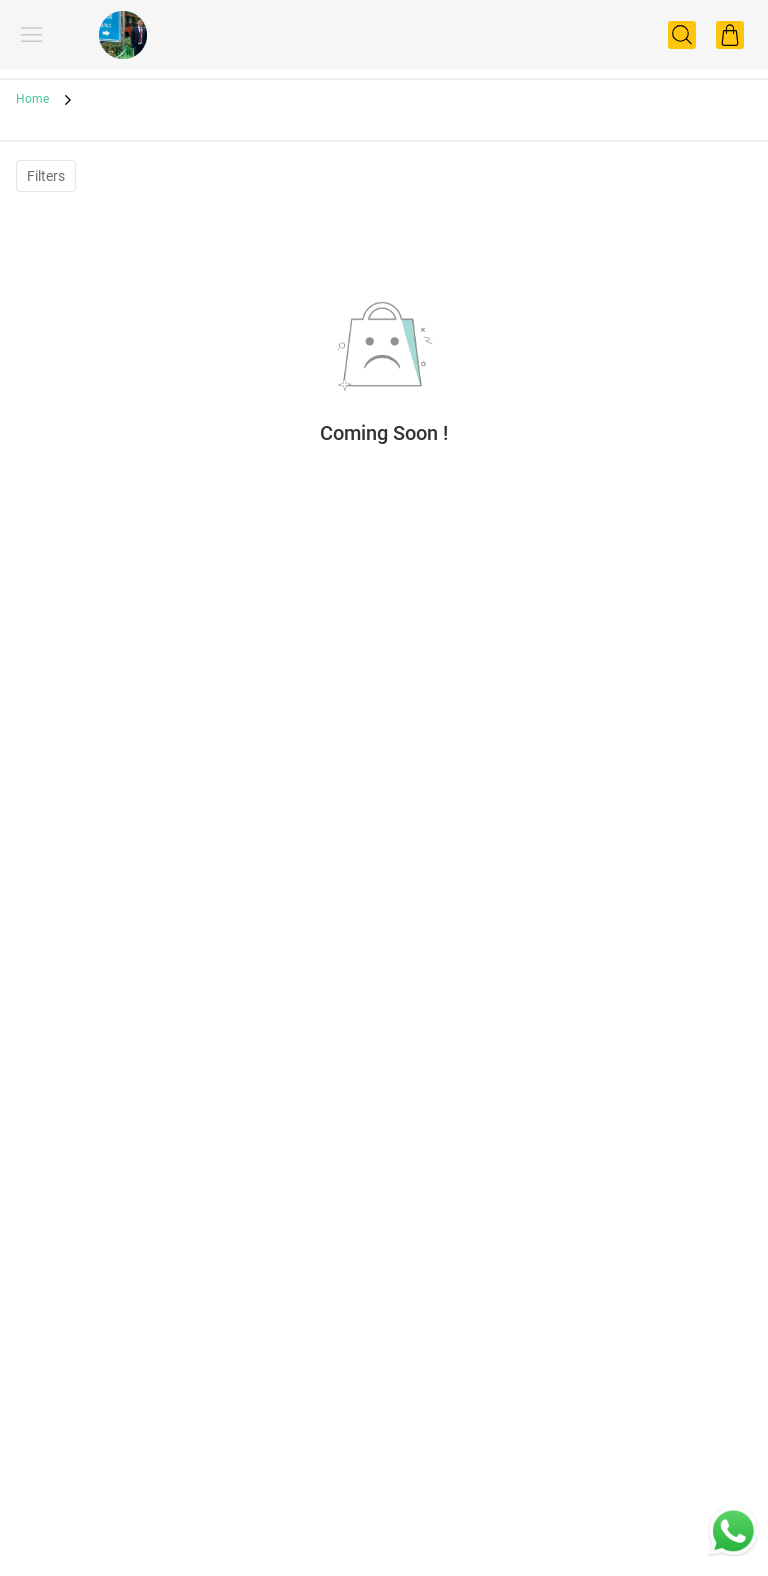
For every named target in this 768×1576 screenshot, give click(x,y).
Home (32, 99)
